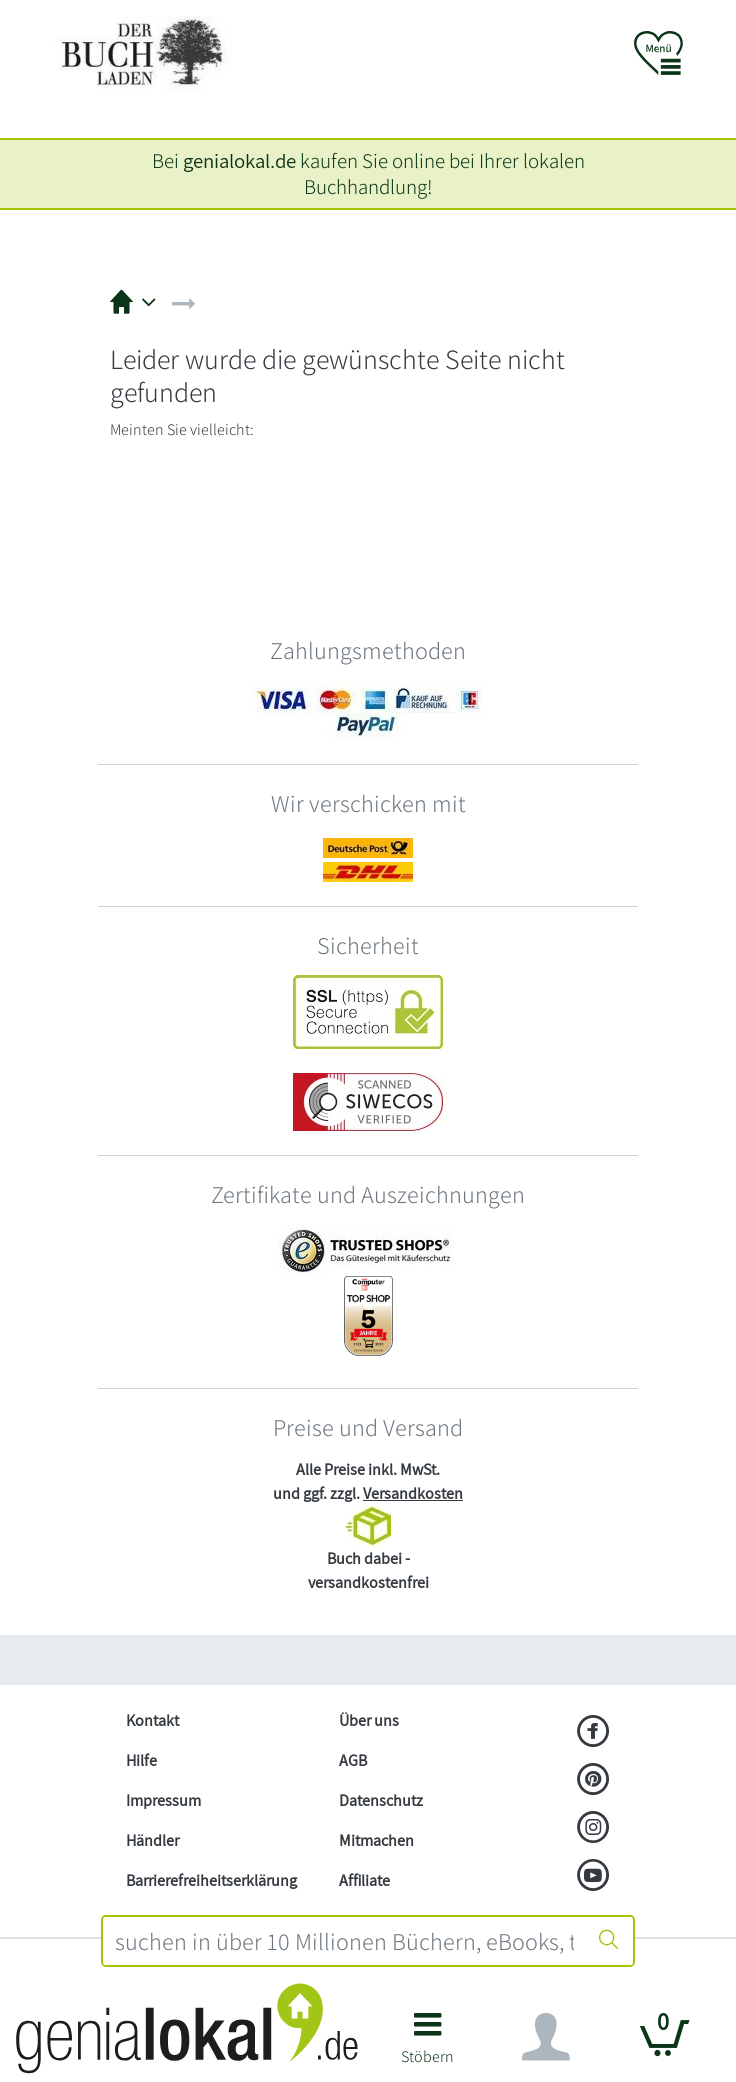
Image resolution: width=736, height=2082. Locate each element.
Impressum (163, 1800)
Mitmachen (376, 1840)
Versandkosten (413, 1493)
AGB (353, 1760)
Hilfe (141, 1760)
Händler (152, 1840)
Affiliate (364, 1880)
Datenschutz (381, 1800)
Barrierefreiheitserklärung (211, 1880)
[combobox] (344, 1941)
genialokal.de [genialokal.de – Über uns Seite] (239, 160)
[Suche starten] (609, 1941)
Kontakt (152, 1720)
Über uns (369, 1720)
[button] (427, 2045)
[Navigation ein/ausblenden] (546, 2037)
